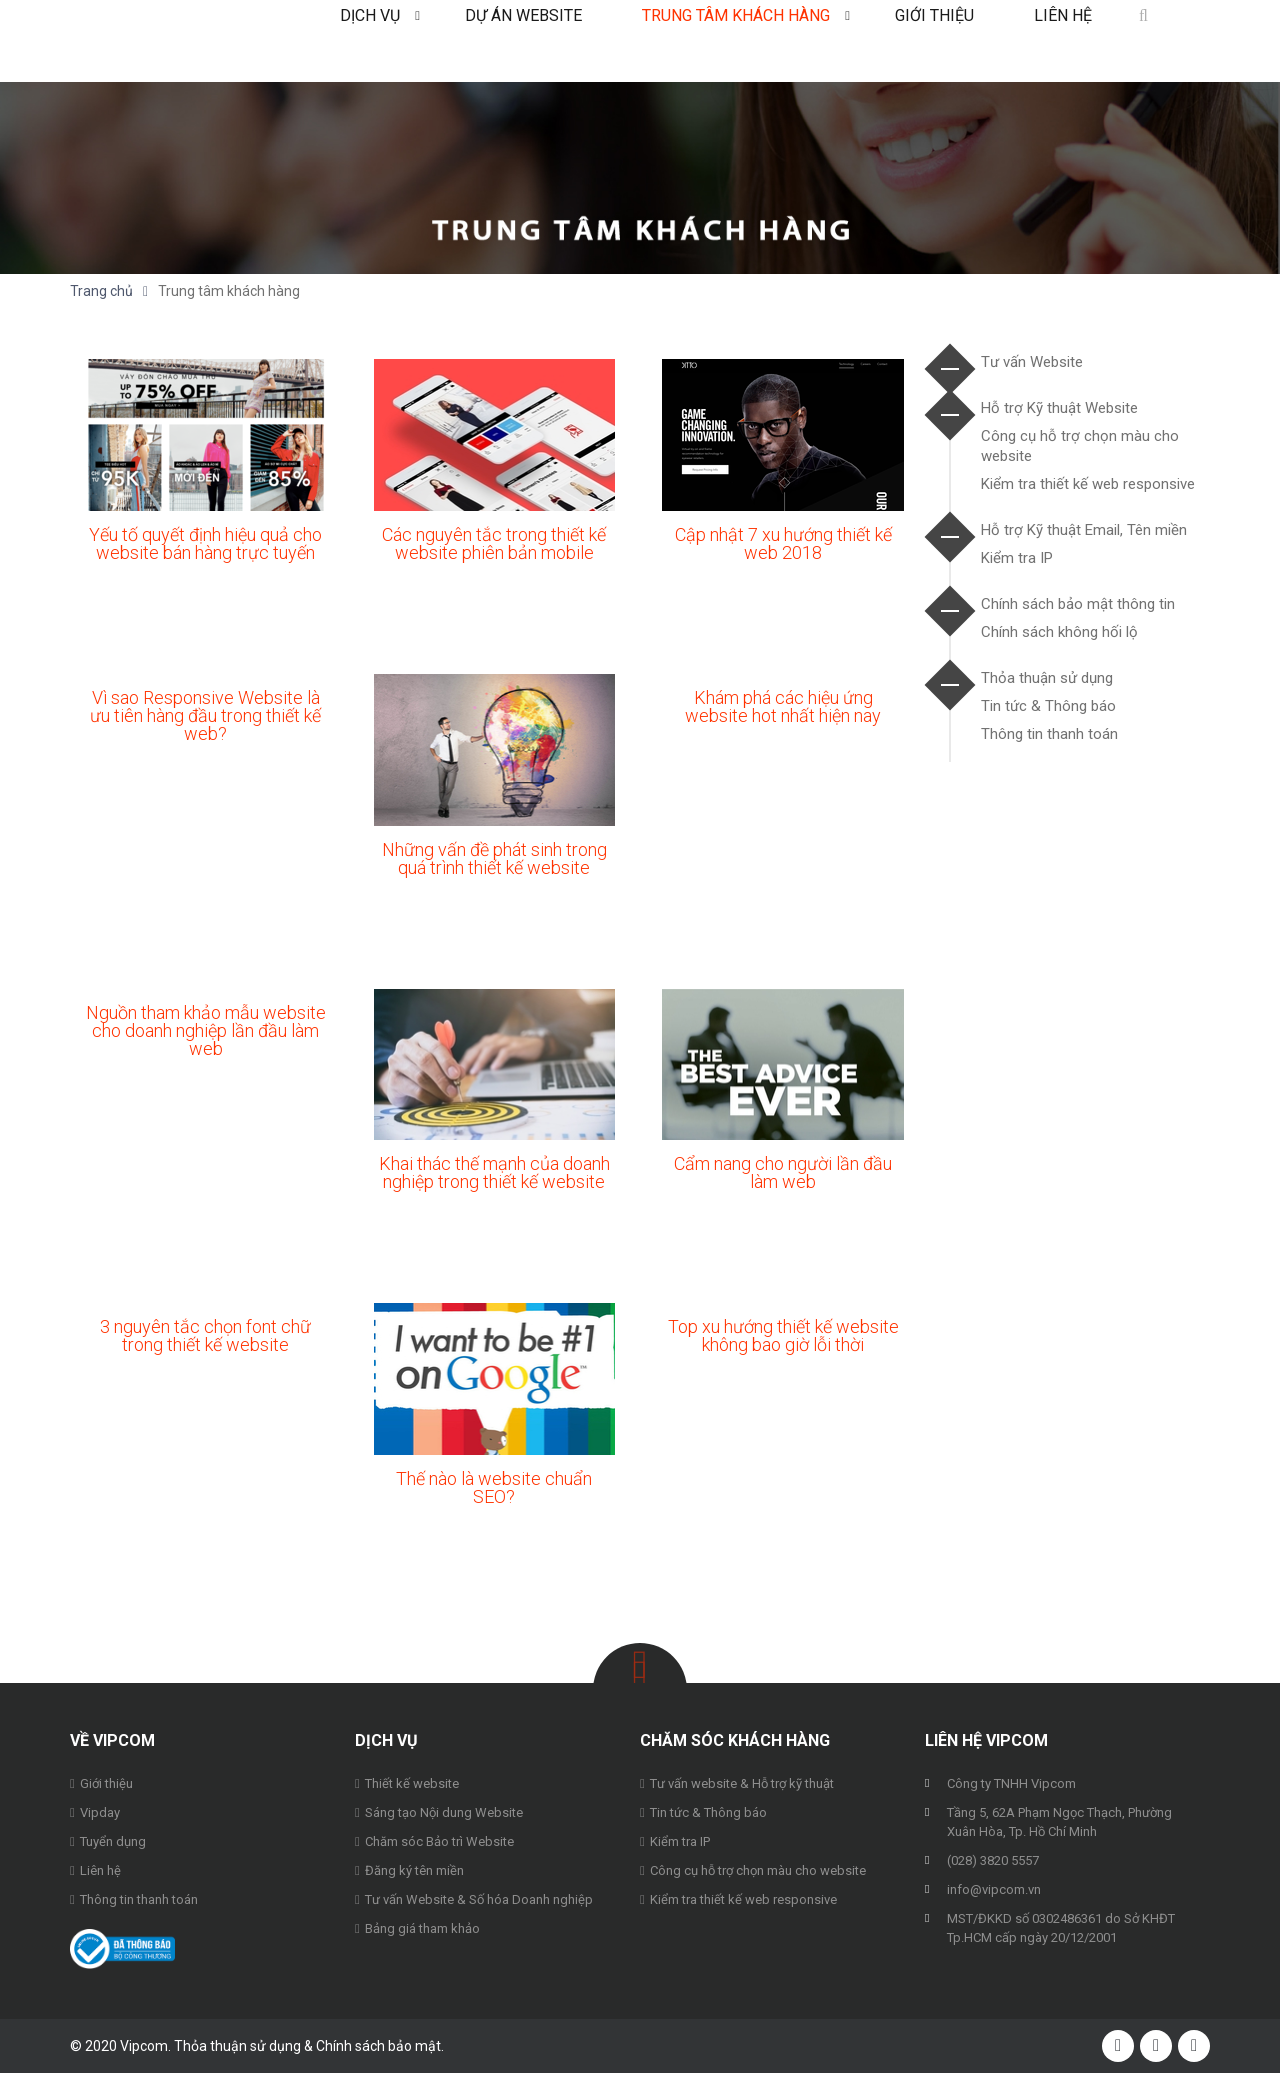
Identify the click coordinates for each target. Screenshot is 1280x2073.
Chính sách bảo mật (378, 2046)
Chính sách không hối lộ (1059, 632)
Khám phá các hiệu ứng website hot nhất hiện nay (783, 706)
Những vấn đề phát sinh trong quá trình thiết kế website (494, 858)
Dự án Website (523, 41)
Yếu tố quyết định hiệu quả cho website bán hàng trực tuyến (205, 543)
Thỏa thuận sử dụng (1047, 678)
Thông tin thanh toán (1049, 734)
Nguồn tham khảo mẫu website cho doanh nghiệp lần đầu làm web (206, 1030)
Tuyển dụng (113, 1841)
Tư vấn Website (1032, 362)
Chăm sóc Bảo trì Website (439, 1841)
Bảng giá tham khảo (422, 1928)
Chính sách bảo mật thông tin (1078, 604)
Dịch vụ (370, 41)
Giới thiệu (934, 41)
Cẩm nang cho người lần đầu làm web (783, 1172)
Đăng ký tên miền (414, 1870)
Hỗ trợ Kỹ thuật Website (1059, 408)
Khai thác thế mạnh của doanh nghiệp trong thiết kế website (494, 1172)
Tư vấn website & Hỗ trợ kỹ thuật (742, 1783)
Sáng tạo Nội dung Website (444, 1812)
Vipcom (150, 41)
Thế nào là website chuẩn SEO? (494, 1487)
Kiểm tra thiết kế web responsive (1088, 484)
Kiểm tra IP (1017, 558)
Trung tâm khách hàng (736, 41)
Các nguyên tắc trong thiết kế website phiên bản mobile (494, 543)
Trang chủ (101, 291)
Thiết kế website (412, 1783)
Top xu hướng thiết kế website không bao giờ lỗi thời (783, 1335)
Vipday (100, 1812)
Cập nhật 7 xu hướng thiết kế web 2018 (783, 543)
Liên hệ (1063, 41)
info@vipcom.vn (994, 1889)
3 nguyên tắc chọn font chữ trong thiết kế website (205, 1335)
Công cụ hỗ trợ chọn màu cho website (758, 1870)
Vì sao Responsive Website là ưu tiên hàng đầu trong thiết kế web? (205, 715)
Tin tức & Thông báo (1048, 706)
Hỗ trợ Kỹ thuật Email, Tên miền (1084, 530)
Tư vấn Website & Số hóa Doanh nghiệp (479, 1899)
